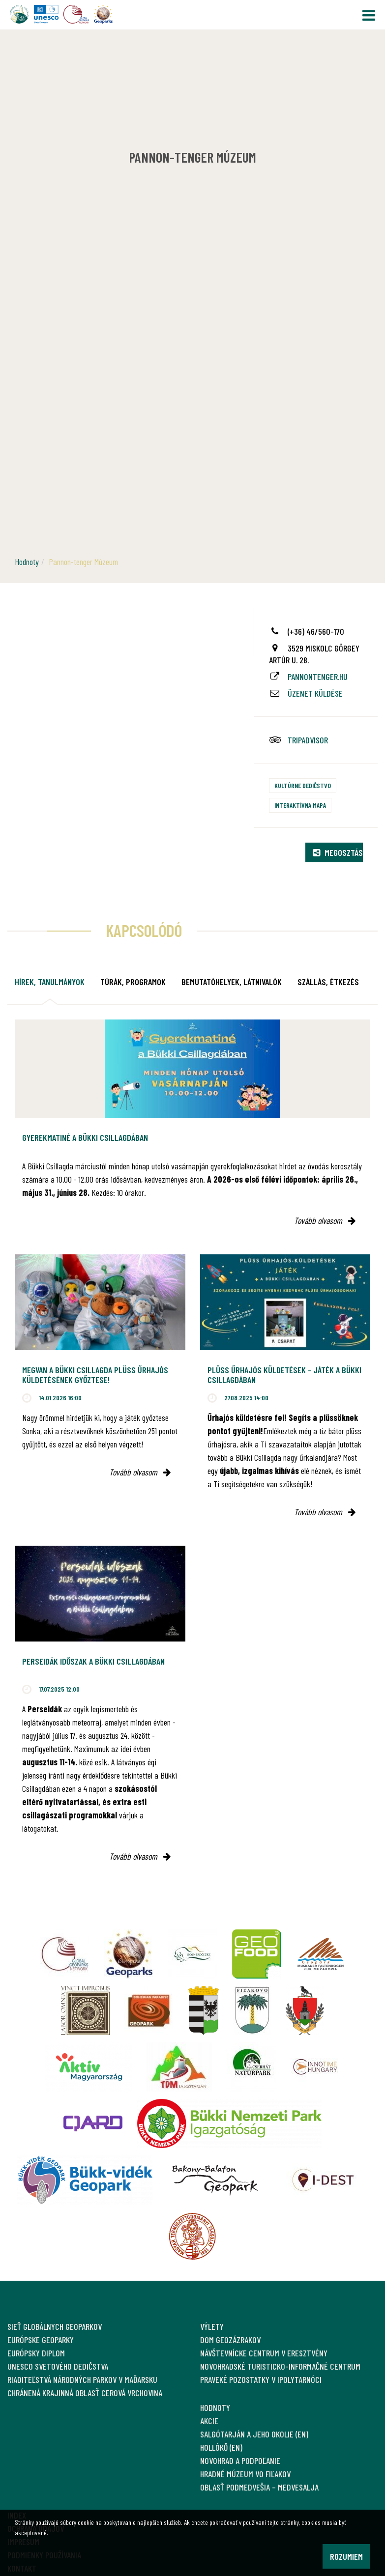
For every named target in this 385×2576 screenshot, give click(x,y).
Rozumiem (346, 2556)
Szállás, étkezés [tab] (328, 981)
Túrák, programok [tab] (133, 981)
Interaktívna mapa (300, 805)
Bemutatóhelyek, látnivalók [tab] (231, 981)
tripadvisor (308, 740)
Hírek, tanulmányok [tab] (50, 981)
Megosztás (338, 852)
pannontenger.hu (318, 676)
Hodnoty (27, 561)
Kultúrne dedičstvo (302, 785)
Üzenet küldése (315, 693)
